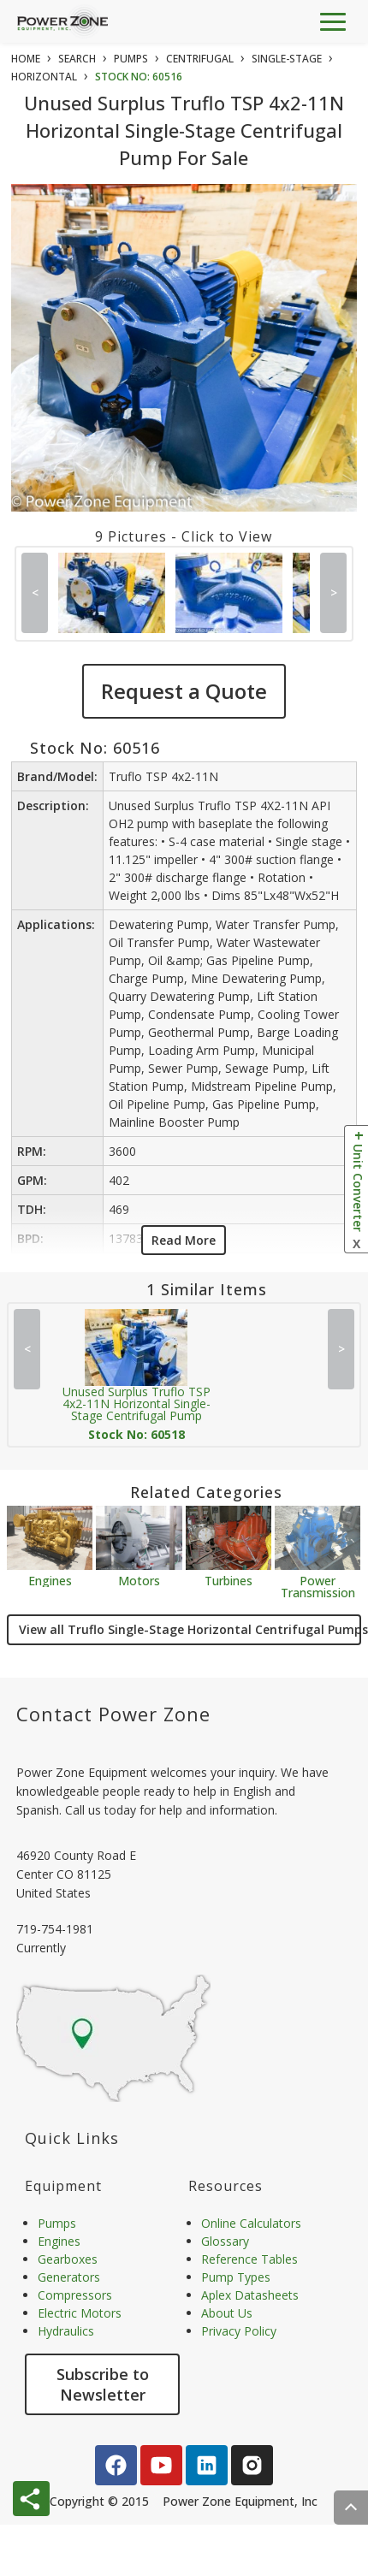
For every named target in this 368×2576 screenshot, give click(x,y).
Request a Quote (184, 691)
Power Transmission (318, 1585)
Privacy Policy (238, 2331)
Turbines (228, 1579)
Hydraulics (66, 2331)
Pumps (57, 2223)
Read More (183, 1240)
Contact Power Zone (113, 1713)
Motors (139, 1579)
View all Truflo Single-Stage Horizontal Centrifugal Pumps (190, 1629)
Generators (69, 2277)
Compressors (75, 2295)
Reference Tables (249, 2259)
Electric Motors (80, 2313)
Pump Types (235, 2277)
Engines (50, 1579)
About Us (226, 2313)
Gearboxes (68, 2259)
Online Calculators (251, 2223)
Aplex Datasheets (250, 2295)
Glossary (225, 2241)
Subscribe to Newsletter (102, 2384)
